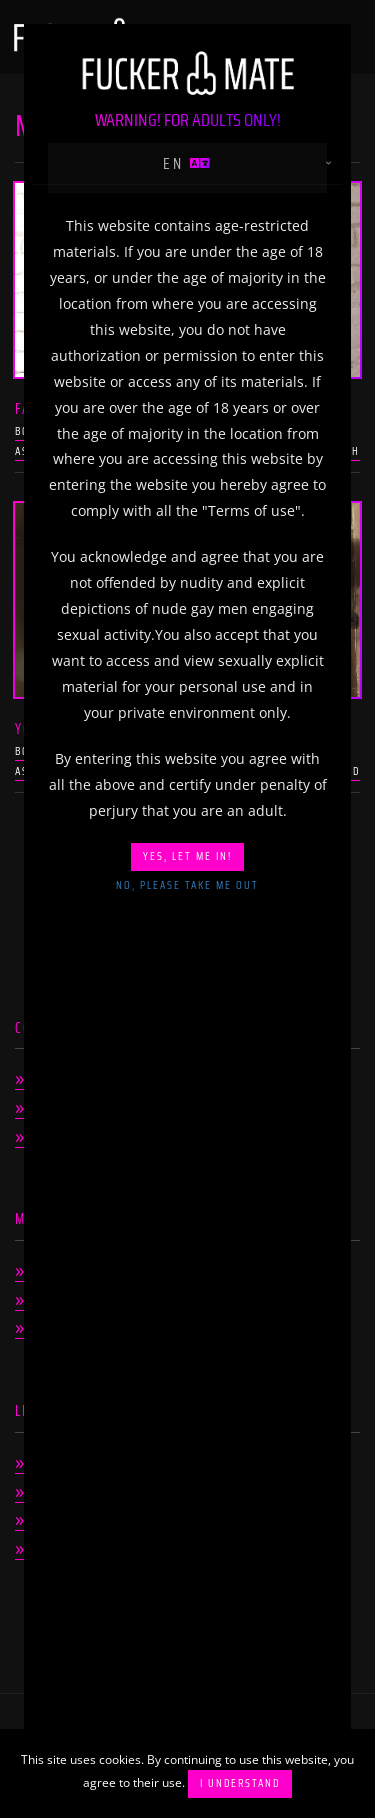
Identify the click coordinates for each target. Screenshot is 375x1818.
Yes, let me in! (187, 856)
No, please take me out (187, 885)
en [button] (188, 163)
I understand (240, 1783)
